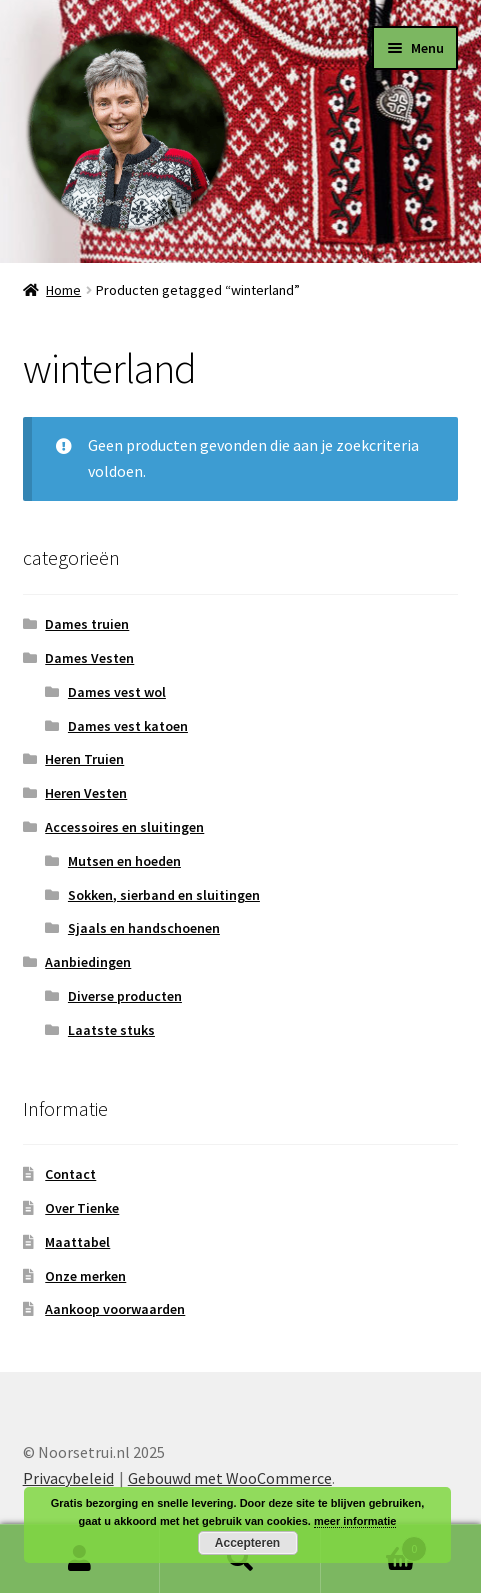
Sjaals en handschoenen (144, 928)
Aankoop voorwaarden (115, 1309)
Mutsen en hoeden (124, 861)
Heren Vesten (86, 793)
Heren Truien (84, 759)
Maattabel (77, 1242)
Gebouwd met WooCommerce (230, 1478)
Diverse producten (125, 996)
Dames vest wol (117, 692)
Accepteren (247, 1543)
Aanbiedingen (88, 962)
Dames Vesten (89, 658)
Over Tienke (82, 1208)
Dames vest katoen (128, 726)
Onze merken (85, 1276)
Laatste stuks (111, 1030)
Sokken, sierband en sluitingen (164, 895)
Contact (70, 1174)
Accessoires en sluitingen (124, 827)
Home (63, 290)
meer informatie (355, 1521)
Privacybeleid (68, 1478)
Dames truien (87, 624)
